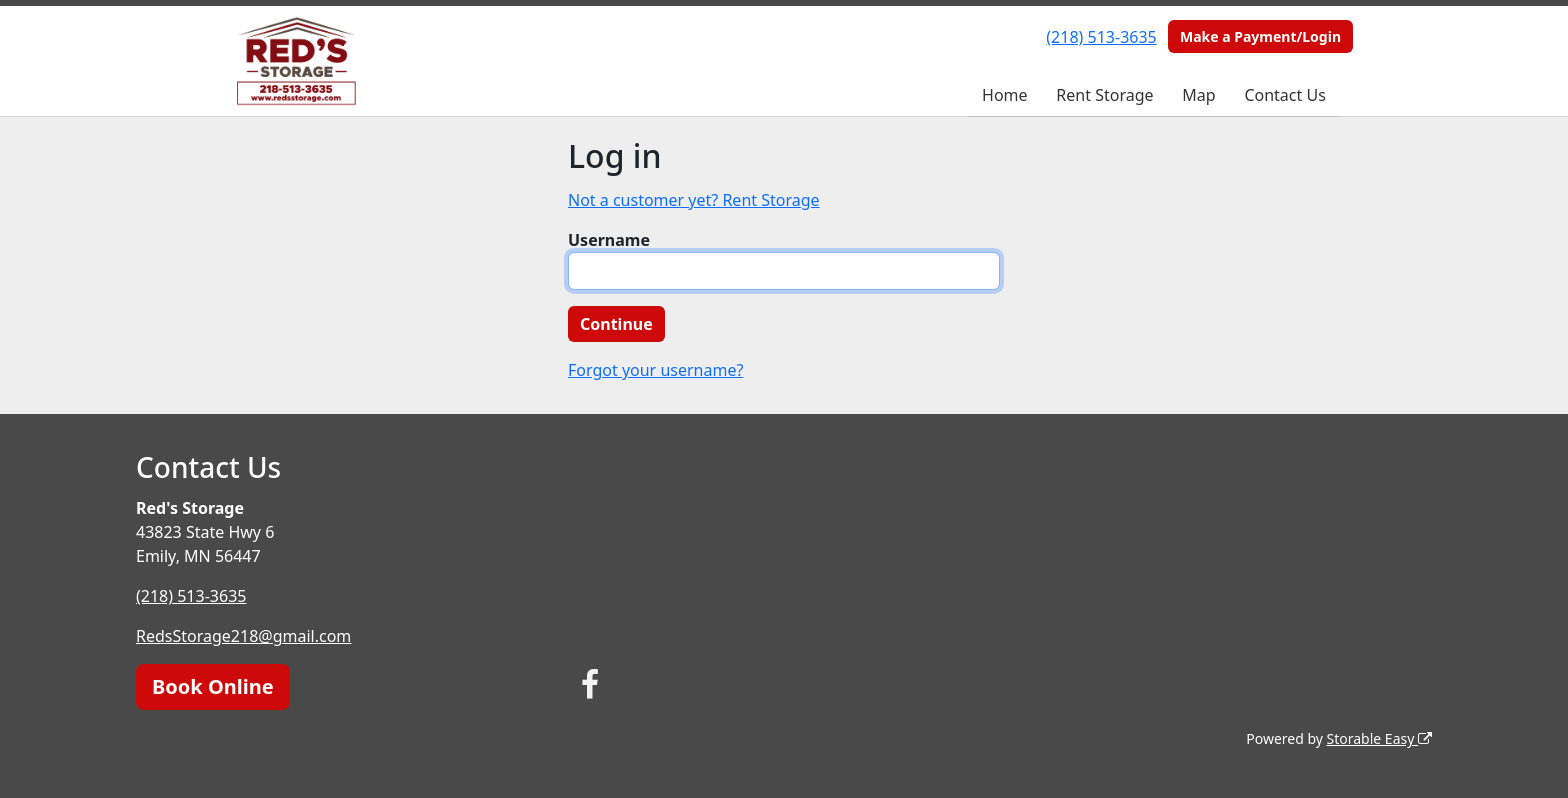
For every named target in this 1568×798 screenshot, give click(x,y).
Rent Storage (1104, 95)
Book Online (213, 686)
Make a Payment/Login (1260, 36)
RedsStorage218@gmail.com (243, 636)
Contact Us (1284, 95)
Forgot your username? (655, 370)
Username (609, 240)
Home (1005, 95)
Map (1198, 95)
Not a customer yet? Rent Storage (694, 200)
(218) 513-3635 (1101, 37)
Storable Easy (1379, 738)
